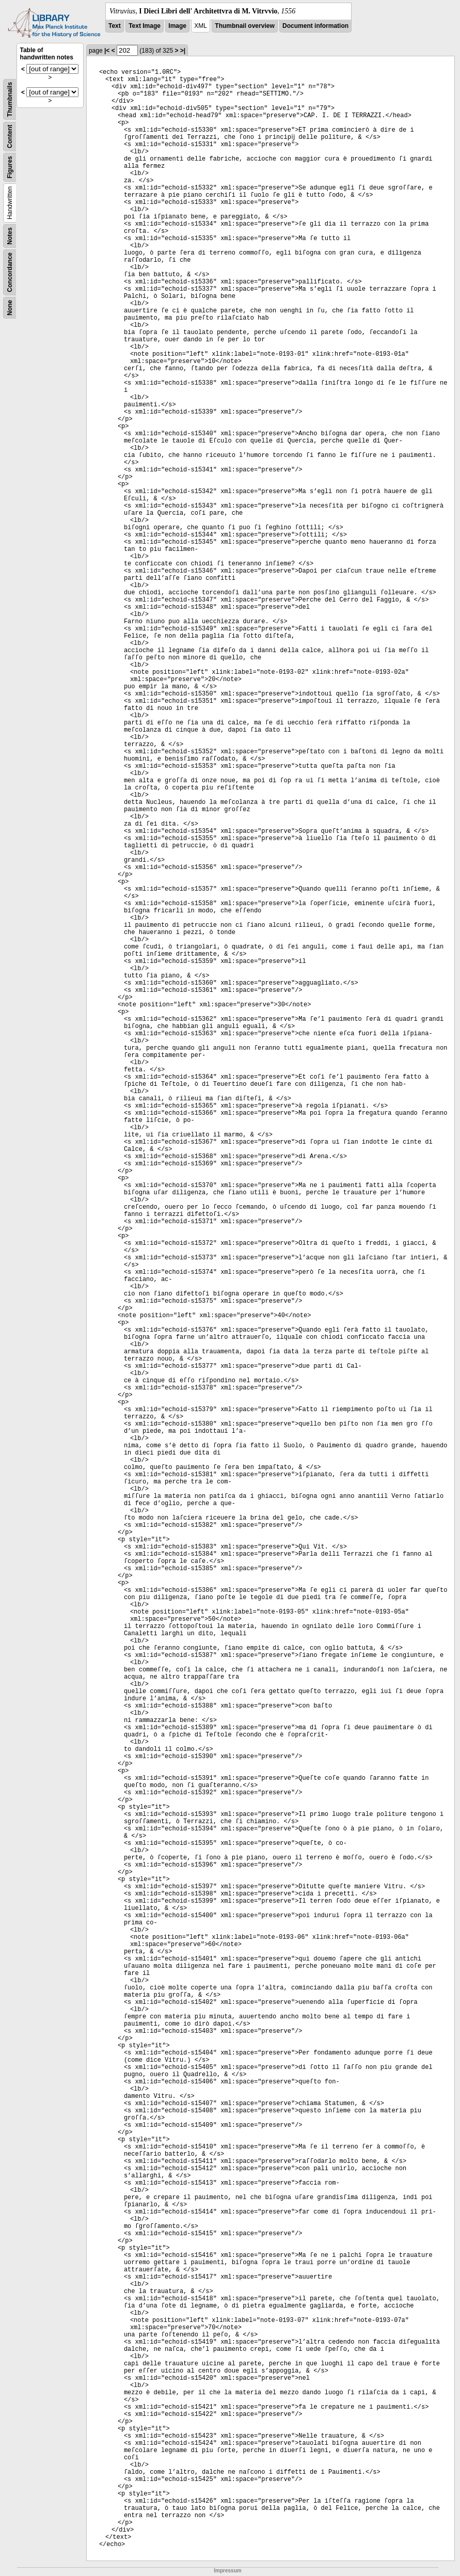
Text (114, 25)
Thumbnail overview (244, 25)
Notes (9, 235)
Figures (9, 167)
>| (182, 50)
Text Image (145, 25)
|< (106, 50)
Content (9, 136)
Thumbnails (9, 99)
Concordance (9, 272)
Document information (315, 25)
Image (177, 25)
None (9, 307)
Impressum (227, 2570)
